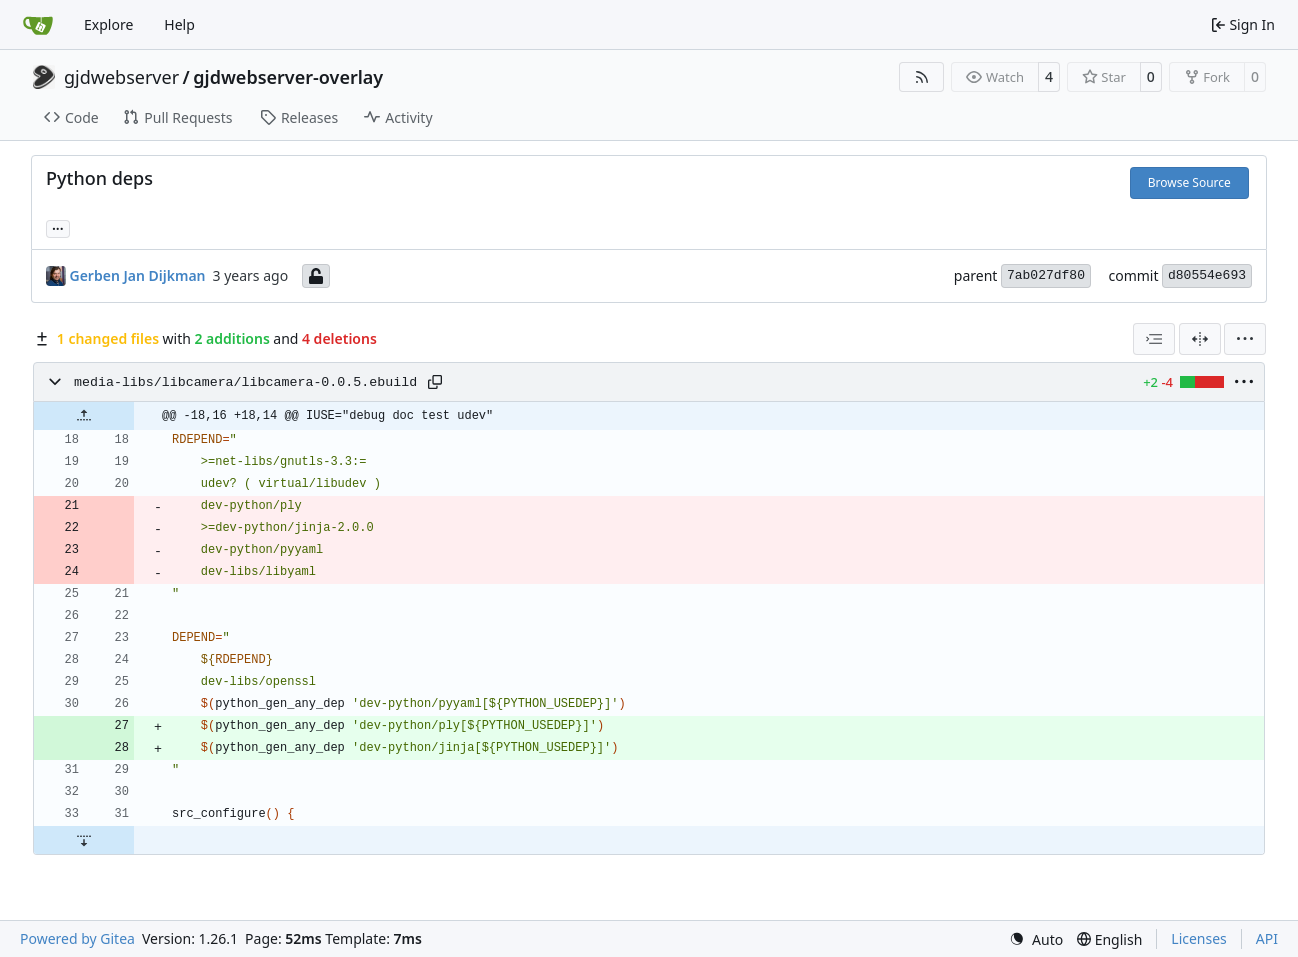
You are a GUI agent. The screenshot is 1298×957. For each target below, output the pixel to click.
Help (179, 24)
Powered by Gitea (77, 938)
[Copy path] (435, 382)
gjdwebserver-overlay (288, 77)
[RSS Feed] (922, 77)
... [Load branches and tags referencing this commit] (58, 227)
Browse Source (1189, 182)
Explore (108, 24)
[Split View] (1200, 339)
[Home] (38, 25)
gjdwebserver (121, 77)
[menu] (1245, 339)
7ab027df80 (1046, 275)
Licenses (1199, 938)
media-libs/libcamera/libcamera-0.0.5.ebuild (245, 382)
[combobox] (1154, 339)
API (1267, 938)
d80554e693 (1207, 275)
